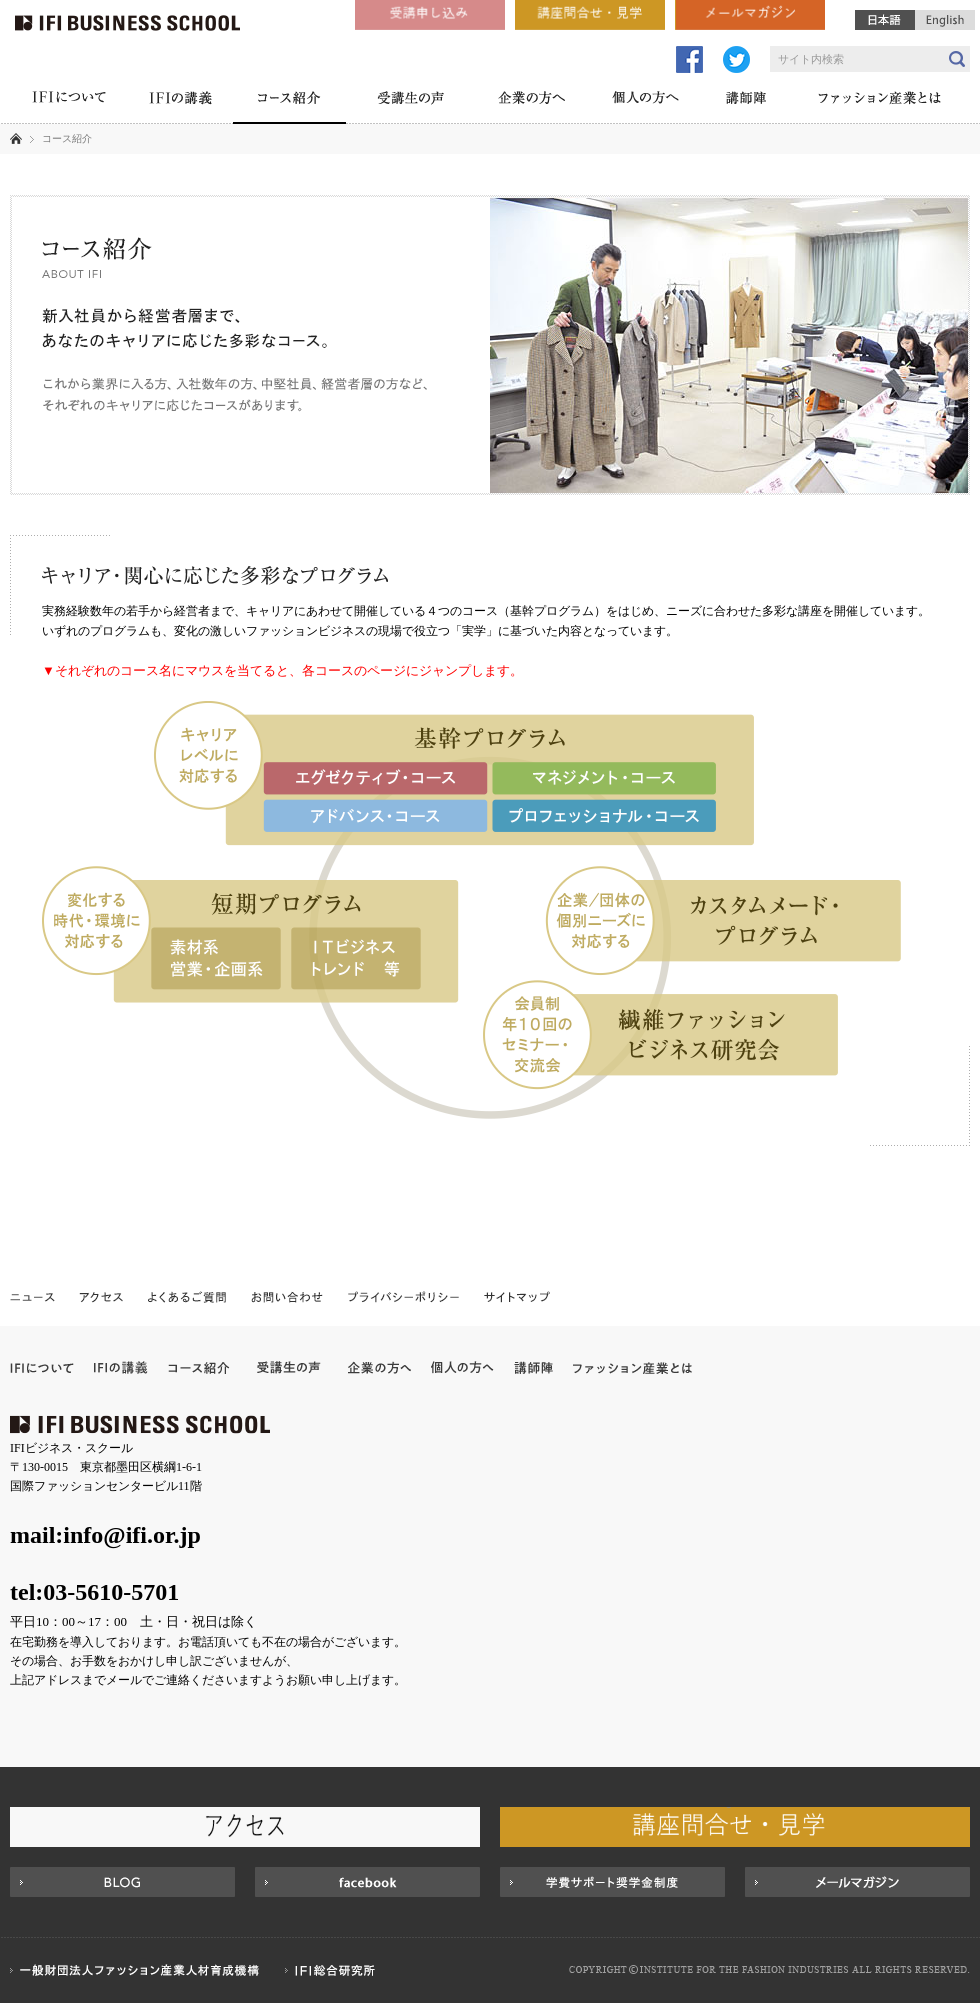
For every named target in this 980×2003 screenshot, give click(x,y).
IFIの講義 (180, 100)
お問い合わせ (287, 1296)
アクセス (101, 1296)
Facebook (367, 1882)
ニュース (33, 1296)
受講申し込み (430, 15)
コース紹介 (289, 100)
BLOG (122, 1882)
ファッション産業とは (880, 100)
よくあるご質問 (187, 1296)
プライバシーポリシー (404, 1296)
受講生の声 (410, 100)
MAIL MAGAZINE (857, 1882)
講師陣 (746, 100)
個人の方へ (645, 100)
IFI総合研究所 (335, 1970)
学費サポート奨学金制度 (612, 1882)
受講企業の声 (289, 1367)
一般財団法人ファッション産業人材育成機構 (137, 1970)
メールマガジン (750, 15)
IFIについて (68, 100)
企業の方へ (531, 100)
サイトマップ (516, 1296)
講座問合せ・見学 (590, 15)
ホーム (16, 138)
